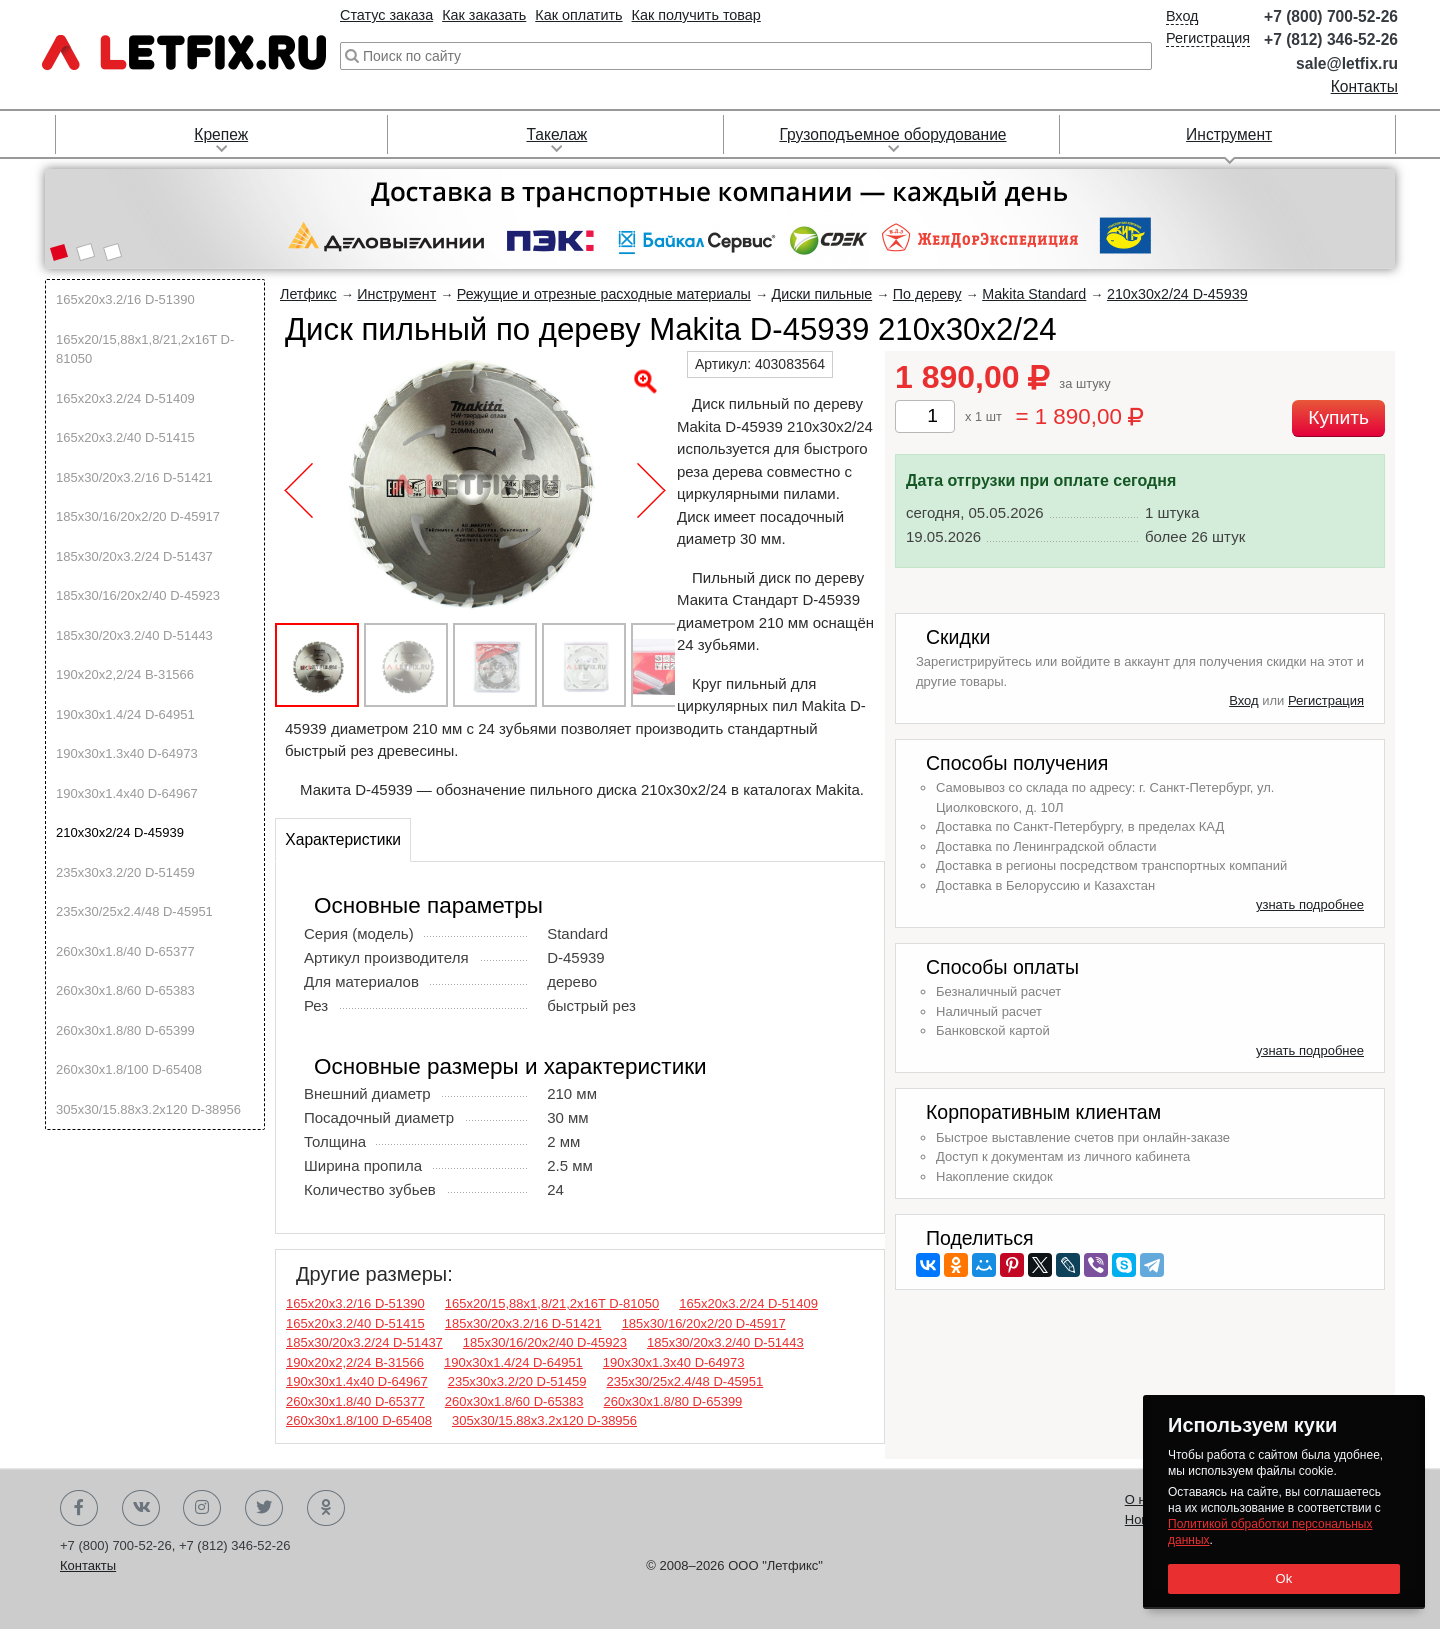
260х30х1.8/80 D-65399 (125, 1030)
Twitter (264, 1508)
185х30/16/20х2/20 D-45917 (138, 516)
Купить (1338, 417)
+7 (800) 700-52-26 (1331, 16)
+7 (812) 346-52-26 (1331, 39)
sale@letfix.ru (1347, 63)
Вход (1182, 16)
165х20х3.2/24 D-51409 (125, 398)
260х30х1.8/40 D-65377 (125, 951)
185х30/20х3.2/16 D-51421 (134, 477)
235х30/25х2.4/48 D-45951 (134, 911)
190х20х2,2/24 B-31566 (125, 674)
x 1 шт (983, 416)
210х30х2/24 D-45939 (120, 832)
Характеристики (343, 839)
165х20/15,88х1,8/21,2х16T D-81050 (145, 349)
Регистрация (1208, 38)
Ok (1283, 1578)
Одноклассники (326, 1508)
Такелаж (556, 134)
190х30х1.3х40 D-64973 (127, 753)
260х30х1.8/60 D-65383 (125, 990)
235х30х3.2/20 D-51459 (125, 872)
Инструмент (1229, 134)
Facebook (79, 1508)
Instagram (202, 1508)
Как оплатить (578, 15)
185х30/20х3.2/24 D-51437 (134, 556)
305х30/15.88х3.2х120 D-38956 (148, 1109)
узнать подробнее (1310, 904)
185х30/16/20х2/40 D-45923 (138, 595)
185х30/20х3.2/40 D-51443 (134, 635)
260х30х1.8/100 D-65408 (129, 1069)
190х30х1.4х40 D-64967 (127, 793)
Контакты (1364, 86)
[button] (58, 254)
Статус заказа (386, 15)
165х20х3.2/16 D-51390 (125, 299)
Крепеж (221, 134)
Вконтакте (141, 1508)
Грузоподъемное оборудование (892, 134)
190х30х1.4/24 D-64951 (125, 714)
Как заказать (484, 15)
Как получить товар (696, 15)
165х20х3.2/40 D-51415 (125, 437)
